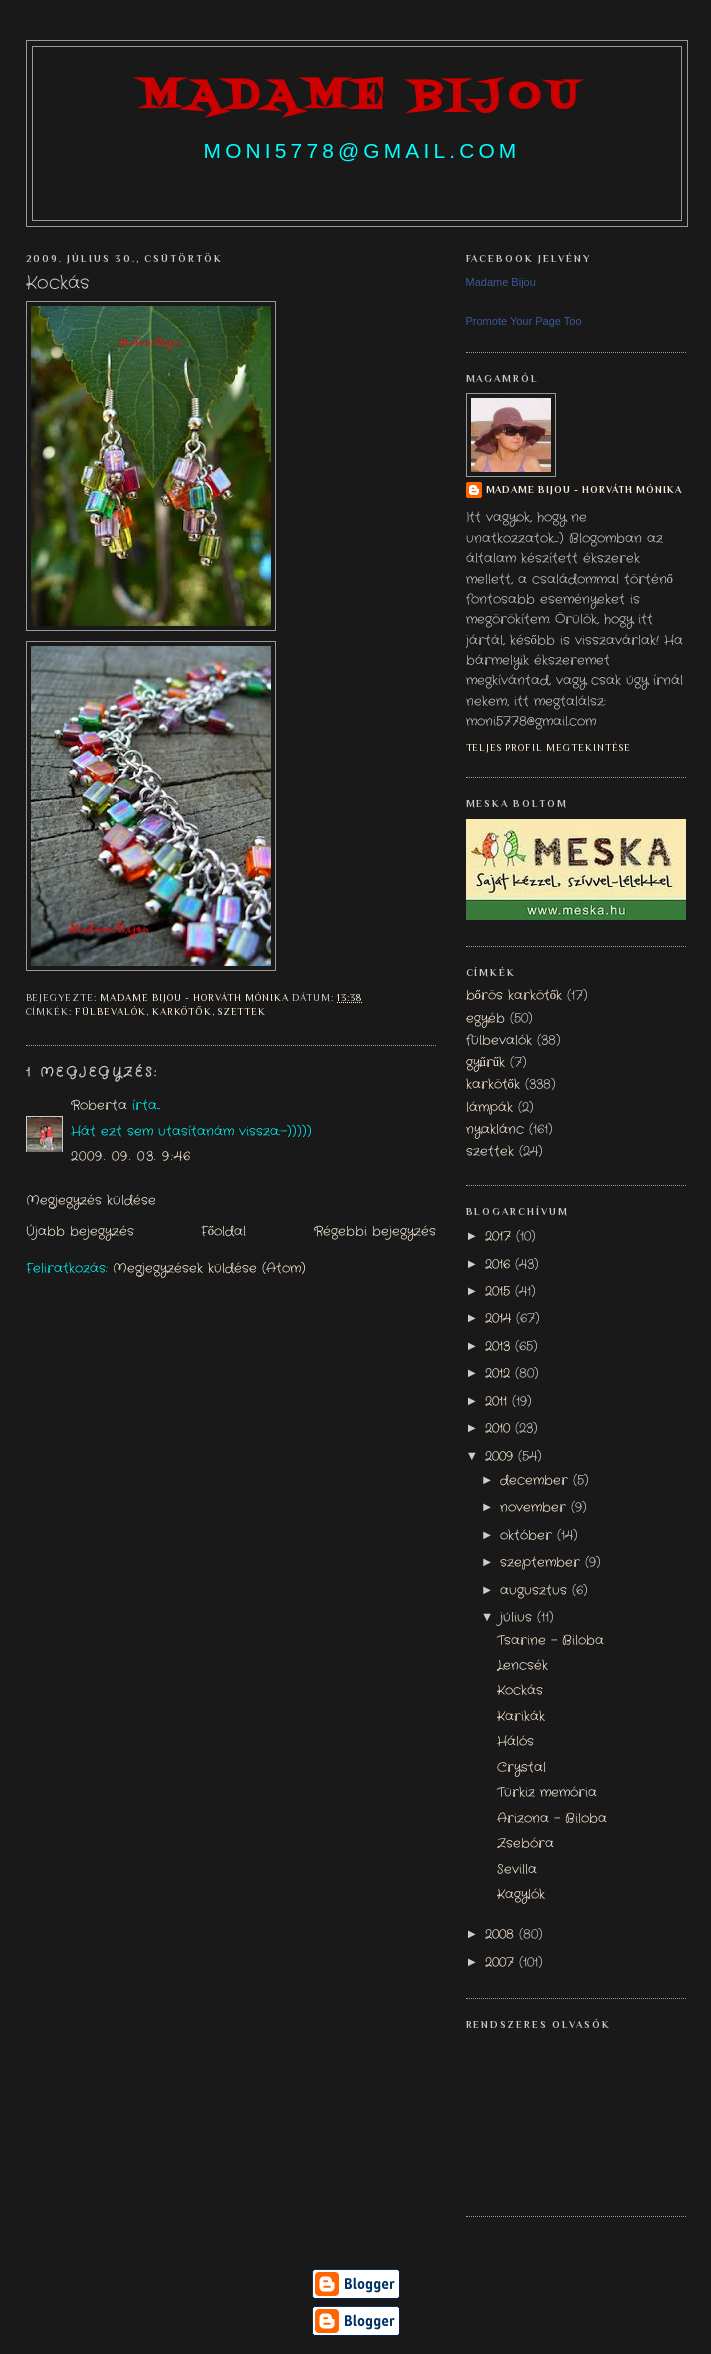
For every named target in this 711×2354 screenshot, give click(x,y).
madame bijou (362, 97)
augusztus (536, 1591)
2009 (501, 1457)
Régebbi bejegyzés (375, 1232)
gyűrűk (486, 1063)
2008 (502, 1935)
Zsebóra (525, 1844)
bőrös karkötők (514, 996)
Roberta (99, 1106)
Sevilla (517, 1870)
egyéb (485, 1019)
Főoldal (223, 1232)
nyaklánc (495, 1130)
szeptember (542, 1563)
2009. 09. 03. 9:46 (131, 1157)
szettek (242, 1011)
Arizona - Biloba (552, 1819)
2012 (500, 1374)
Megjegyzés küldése (91, 1201)
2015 (500, 1292)
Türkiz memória (547, 1793)
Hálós (515, 1742)
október (528, 1536)
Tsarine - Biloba (550, 1641)
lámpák (489, 1108)
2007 (502, 1963)
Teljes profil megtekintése (549, 747)
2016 (500, 1265)
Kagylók (521, 1895)
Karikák (521, 1717)
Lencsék (522, 1666)
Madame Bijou (501, 282)
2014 (500, 1319)
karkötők (181, 1011)
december (536, 1481)
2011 (498, 1402)
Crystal (521, 1768)
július (518, 1618)
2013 (500, 1347)
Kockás (520, 1691)
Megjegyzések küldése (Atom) (209, 1269)
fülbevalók (110, 1011)
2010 (500, 1429)
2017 (500, 1237)
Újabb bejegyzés (80, 1232)
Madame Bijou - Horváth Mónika (584, 489)
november (535, 1508)
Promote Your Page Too (524, 321)
